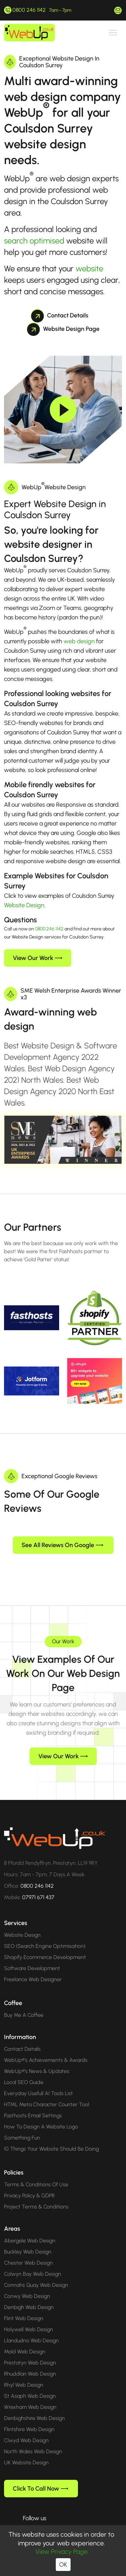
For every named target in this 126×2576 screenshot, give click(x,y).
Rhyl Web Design (23, 2374)
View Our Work (37, 958)
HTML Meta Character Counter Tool (46, 2093)
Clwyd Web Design (26, 2429)
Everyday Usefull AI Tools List (38, 2082)
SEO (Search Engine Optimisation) (44, 1935)
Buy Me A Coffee (23, 2004)
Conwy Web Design (27, 2285)
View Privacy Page (61, 2551)
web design (79, 641)
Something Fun (22, 2127)
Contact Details (59, 315)
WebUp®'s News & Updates (36, 2060)
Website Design (24, 905)
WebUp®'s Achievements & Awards (45, 2049)
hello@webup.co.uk (118, 10)
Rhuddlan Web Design (30, 2363)
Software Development (32, 1957)
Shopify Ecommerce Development (45, 1946)
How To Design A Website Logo (41, 2116)
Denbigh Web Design (29, 2296)
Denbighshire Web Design (34, 2407)
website (89, 268)
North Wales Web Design (33, 2440)
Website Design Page (63, 328)
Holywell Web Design (28, 2318)
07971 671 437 (38, 1886)
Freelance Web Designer (33, 1968)
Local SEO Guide (23, 2071)
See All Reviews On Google (62, 1534)
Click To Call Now (40, 2478)
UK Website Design (26, 2452)
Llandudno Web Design (31, 2330)
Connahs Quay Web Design (36, 2274)
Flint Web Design (23, 2307)
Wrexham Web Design (30, 2396)
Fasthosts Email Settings (33, 2105)
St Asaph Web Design (30, 2385)
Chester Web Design (28, 2252)
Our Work (63, 1630)
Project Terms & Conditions (36, 2196)
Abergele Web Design (29, 2230)
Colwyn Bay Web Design (32, 2263)
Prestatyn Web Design (30, 2352)
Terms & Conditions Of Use (36, 2173)
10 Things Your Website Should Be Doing (51, 2138)
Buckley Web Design (27, 2241)
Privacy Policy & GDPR (29, 2185)
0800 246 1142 (29, 10)
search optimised (34, 240)
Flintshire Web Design (29, 2418)
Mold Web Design (24, 2341)
